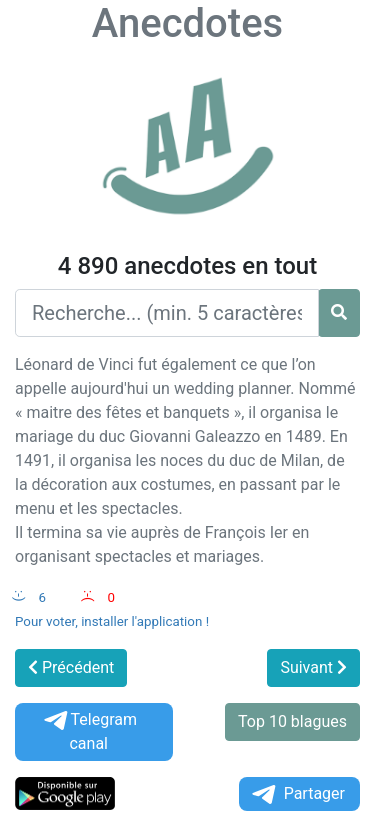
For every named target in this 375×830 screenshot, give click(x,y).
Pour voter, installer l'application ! (112, 621)
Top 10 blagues (292, 721)
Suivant (313, 667)
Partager (297, 794)
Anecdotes (187, 23)
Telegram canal (89, 731)
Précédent (71, 667)
